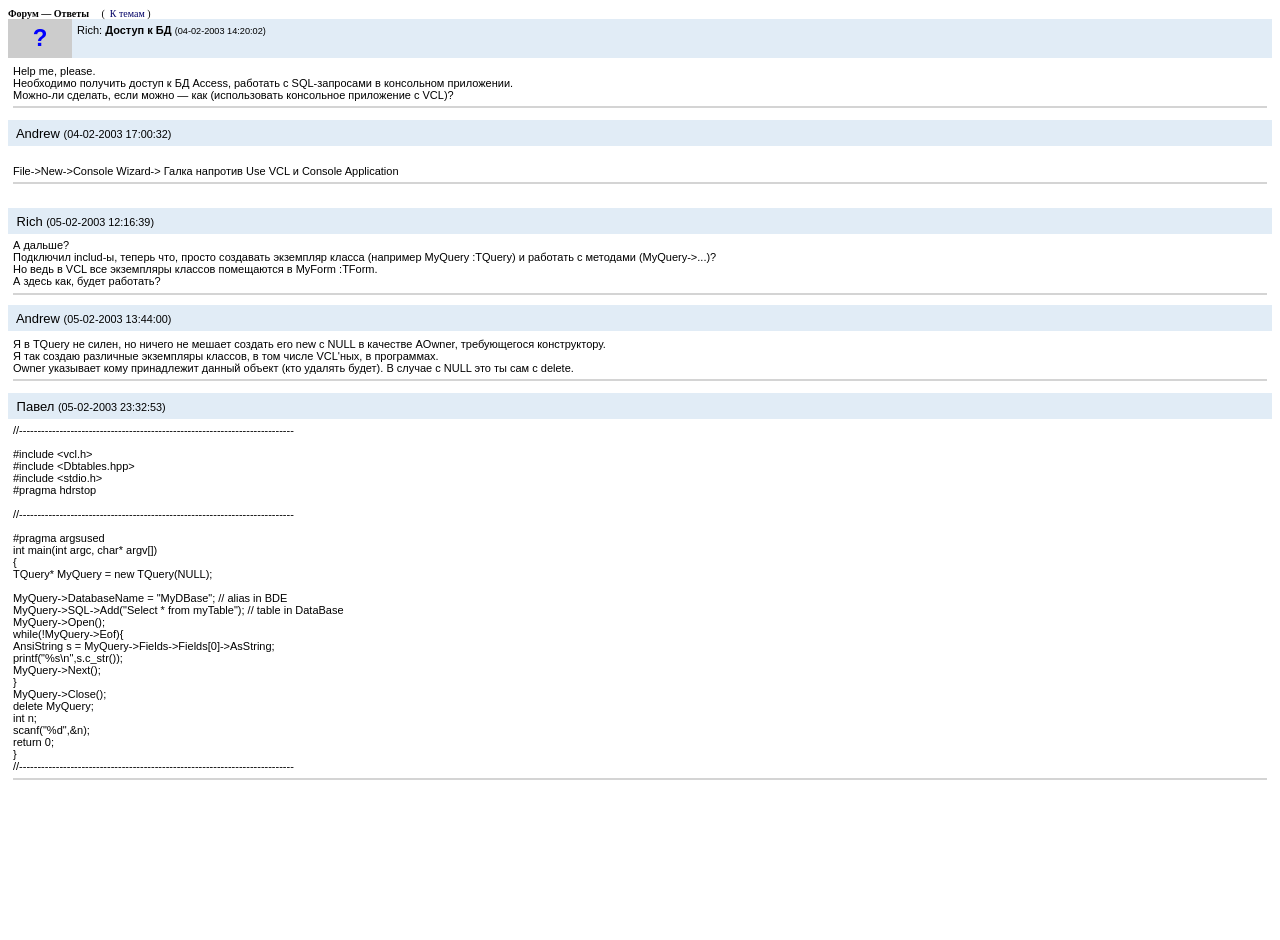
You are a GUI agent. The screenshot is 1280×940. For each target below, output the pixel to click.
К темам (127, 13)
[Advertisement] (640, 855)
